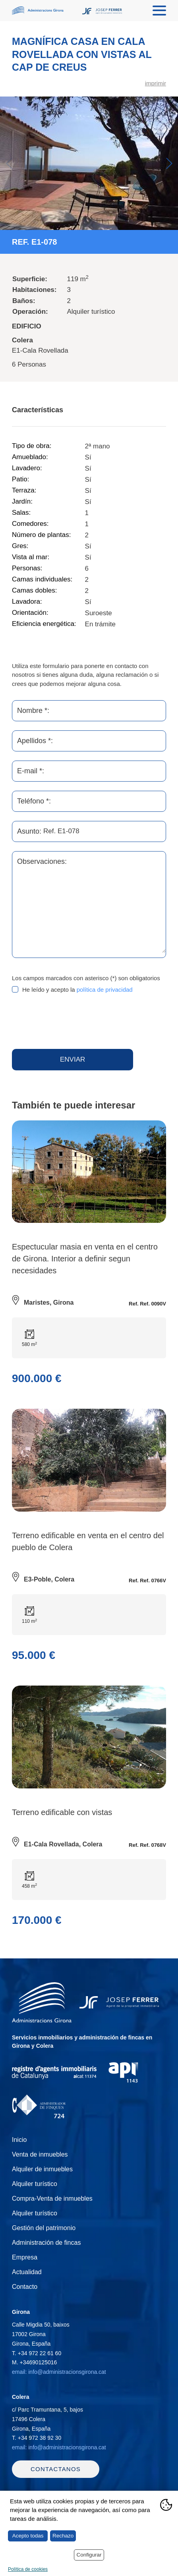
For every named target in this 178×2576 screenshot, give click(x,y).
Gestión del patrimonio (43, 2228)
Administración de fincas (46, 2242)
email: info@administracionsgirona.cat (59, 2372)
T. (36, 2353)
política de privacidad (105, 989)
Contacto (24, 2286)
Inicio (19, 2139)
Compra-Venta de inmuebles (52, 2198)
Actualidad (27, 2272)
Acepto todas (28, 2536)
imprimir (155, 83)
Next (169, 163)
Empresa (24, 2257)
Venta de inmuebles (40, 2154)
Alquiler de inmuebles (42, 2169)
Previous (9, 163)
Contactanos (56, 2469)
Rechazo (63, 2536)
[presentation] (72, 1021)
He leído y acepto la (77, 989)
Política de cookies (28, 2569)
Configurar (88, 2555)
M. (34, 2362)
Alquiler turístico (34, 2183)
